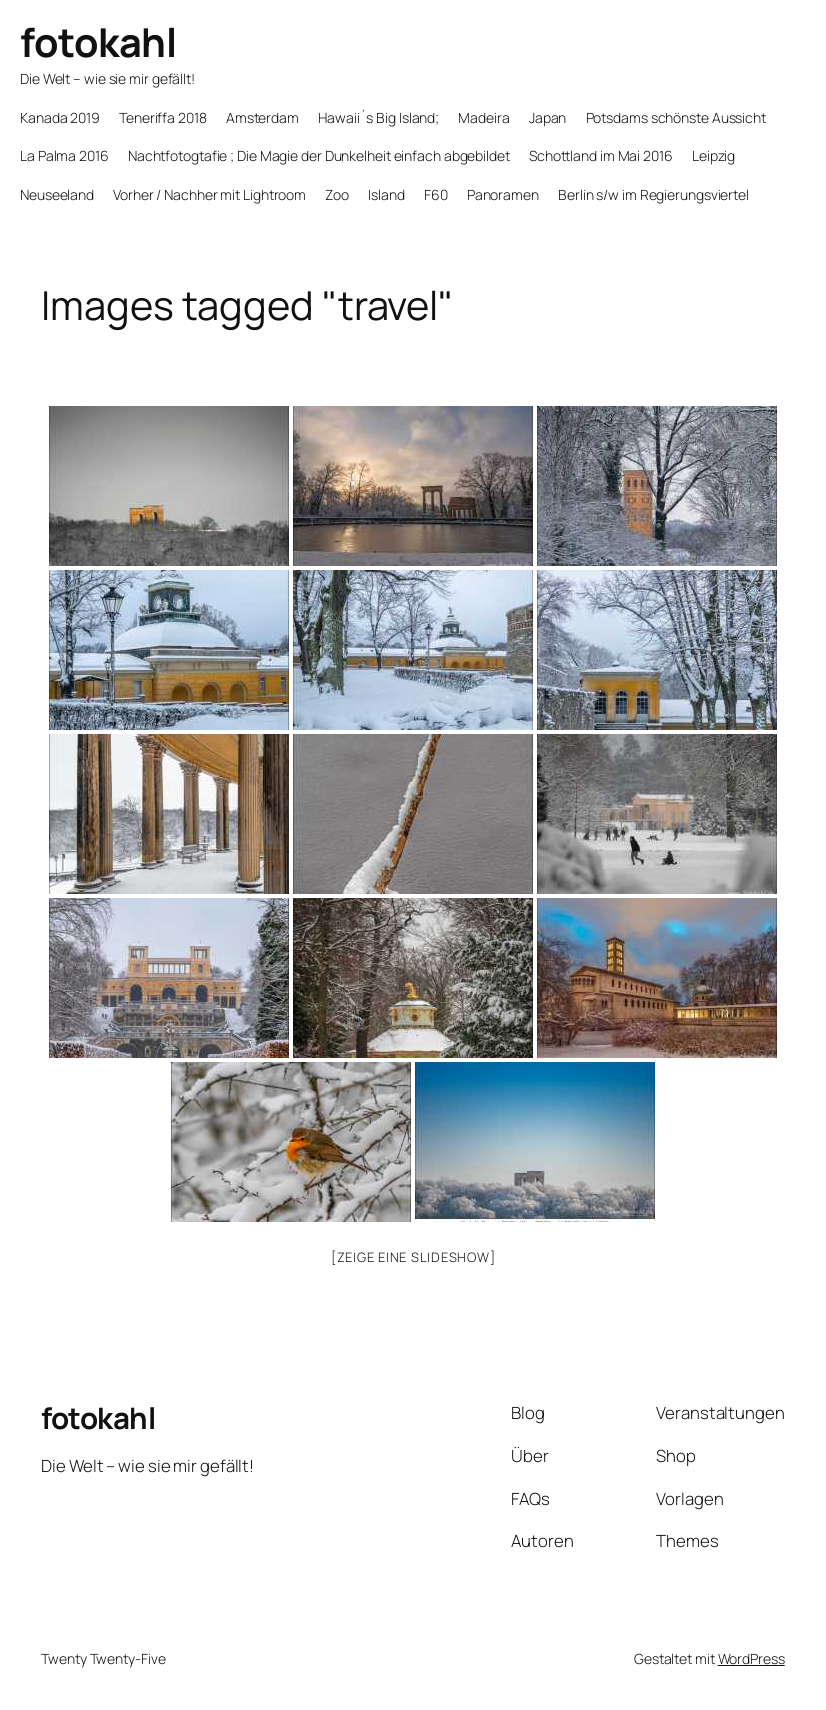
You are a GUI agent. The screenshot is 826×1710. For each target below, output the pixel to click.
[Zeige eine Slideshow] (413, 1257)
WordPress (751, 1658)
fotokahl (98, 42)
